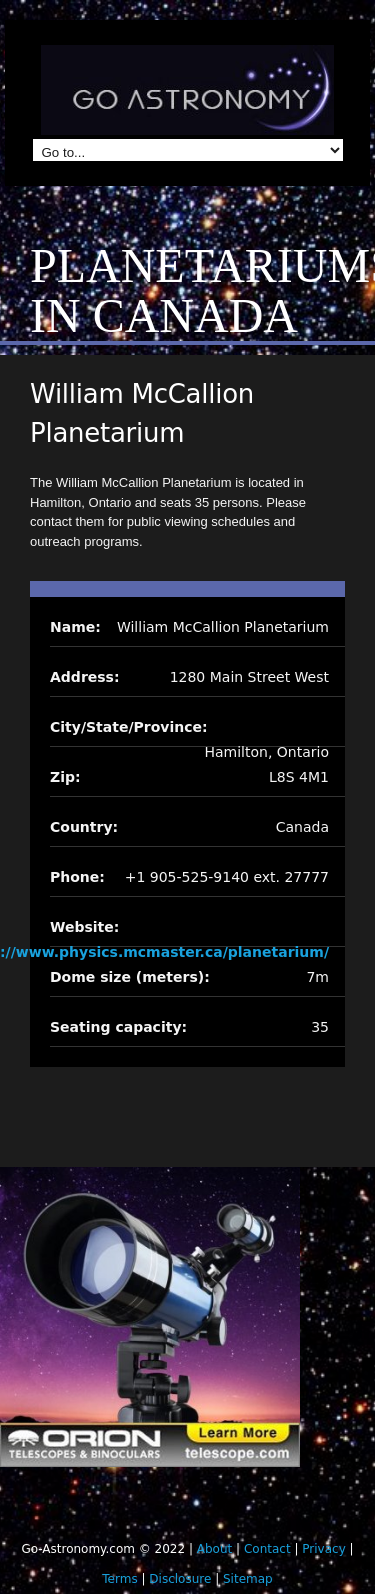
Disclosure (180, 1579)
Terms (119, 1579)
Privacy (323, 1549)
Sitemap (248, 1579)
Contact (267, 1549)
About (214, 1549)
